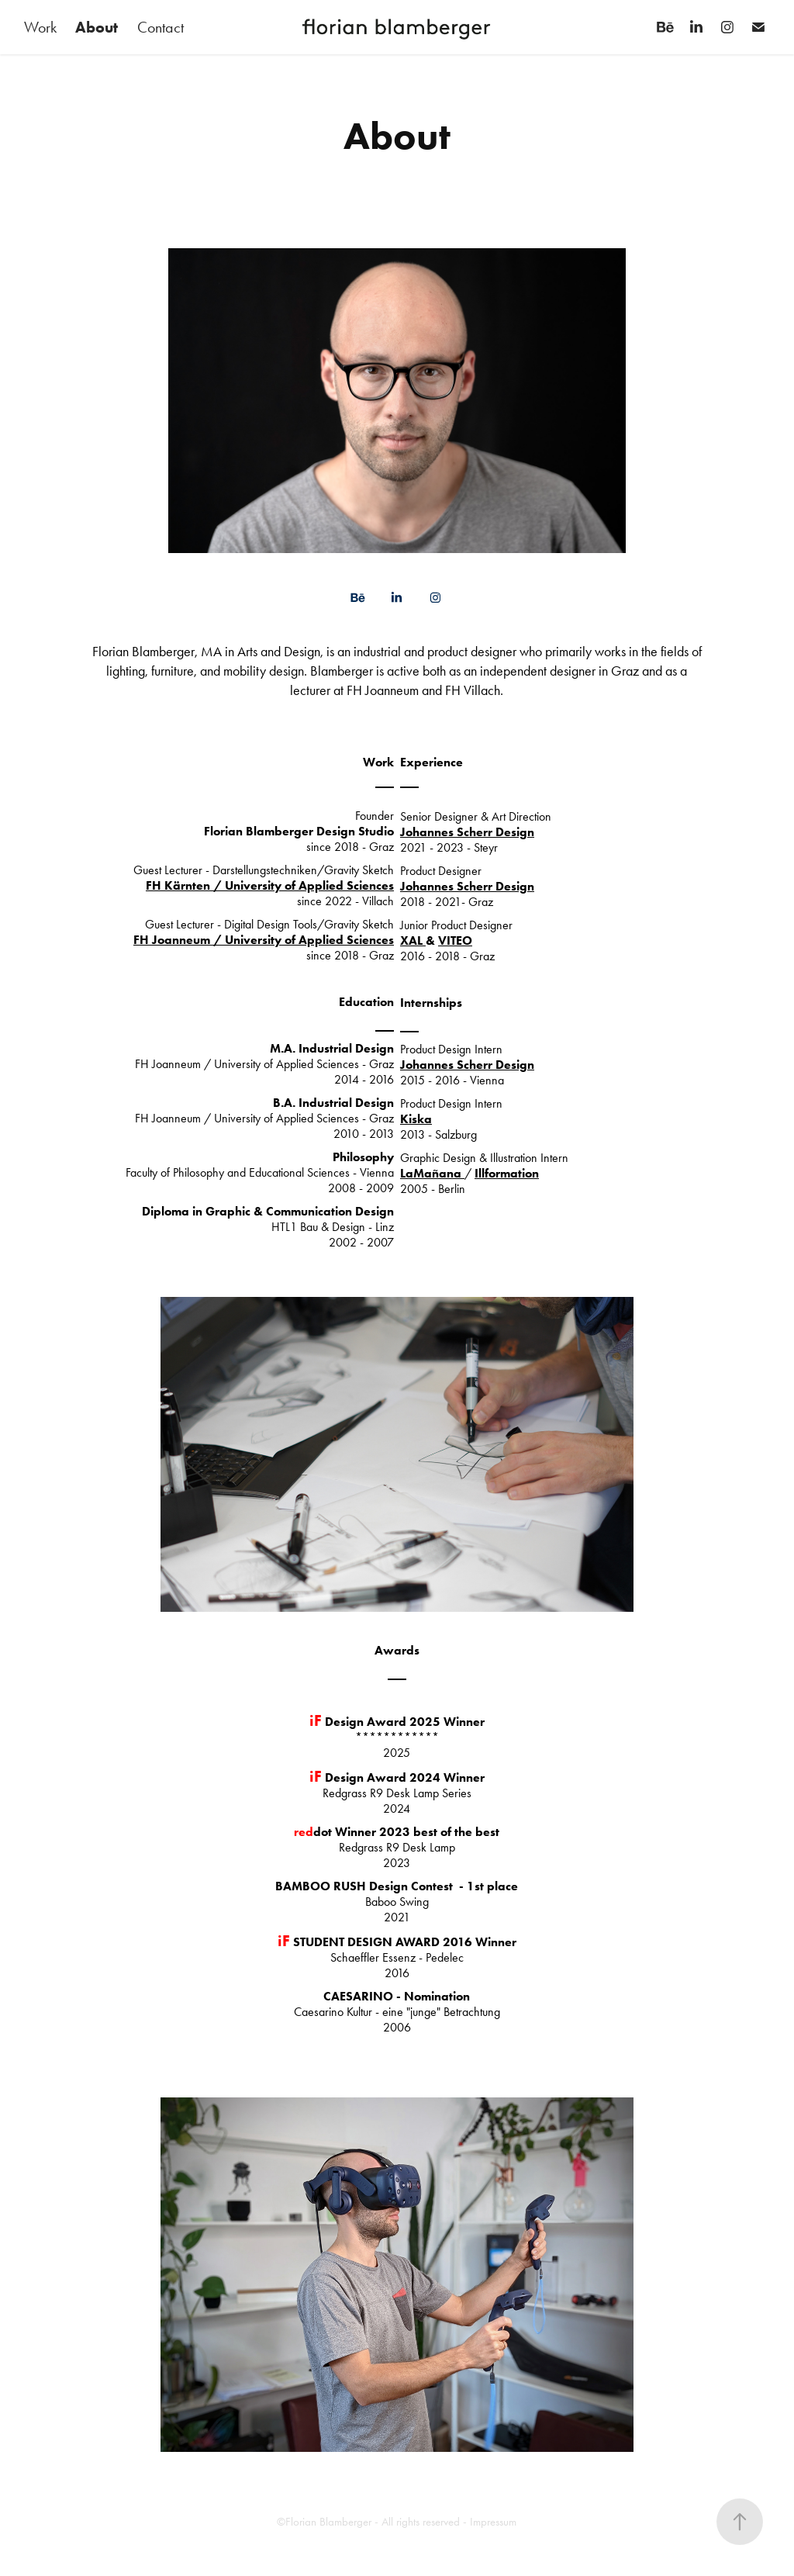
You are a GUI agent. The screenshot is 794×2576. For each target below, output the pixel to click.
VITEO (455, 940)
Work (40, 27)
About (96, 27)
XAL (413, 940)
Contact (160, 27)
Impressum (493, 2522)
